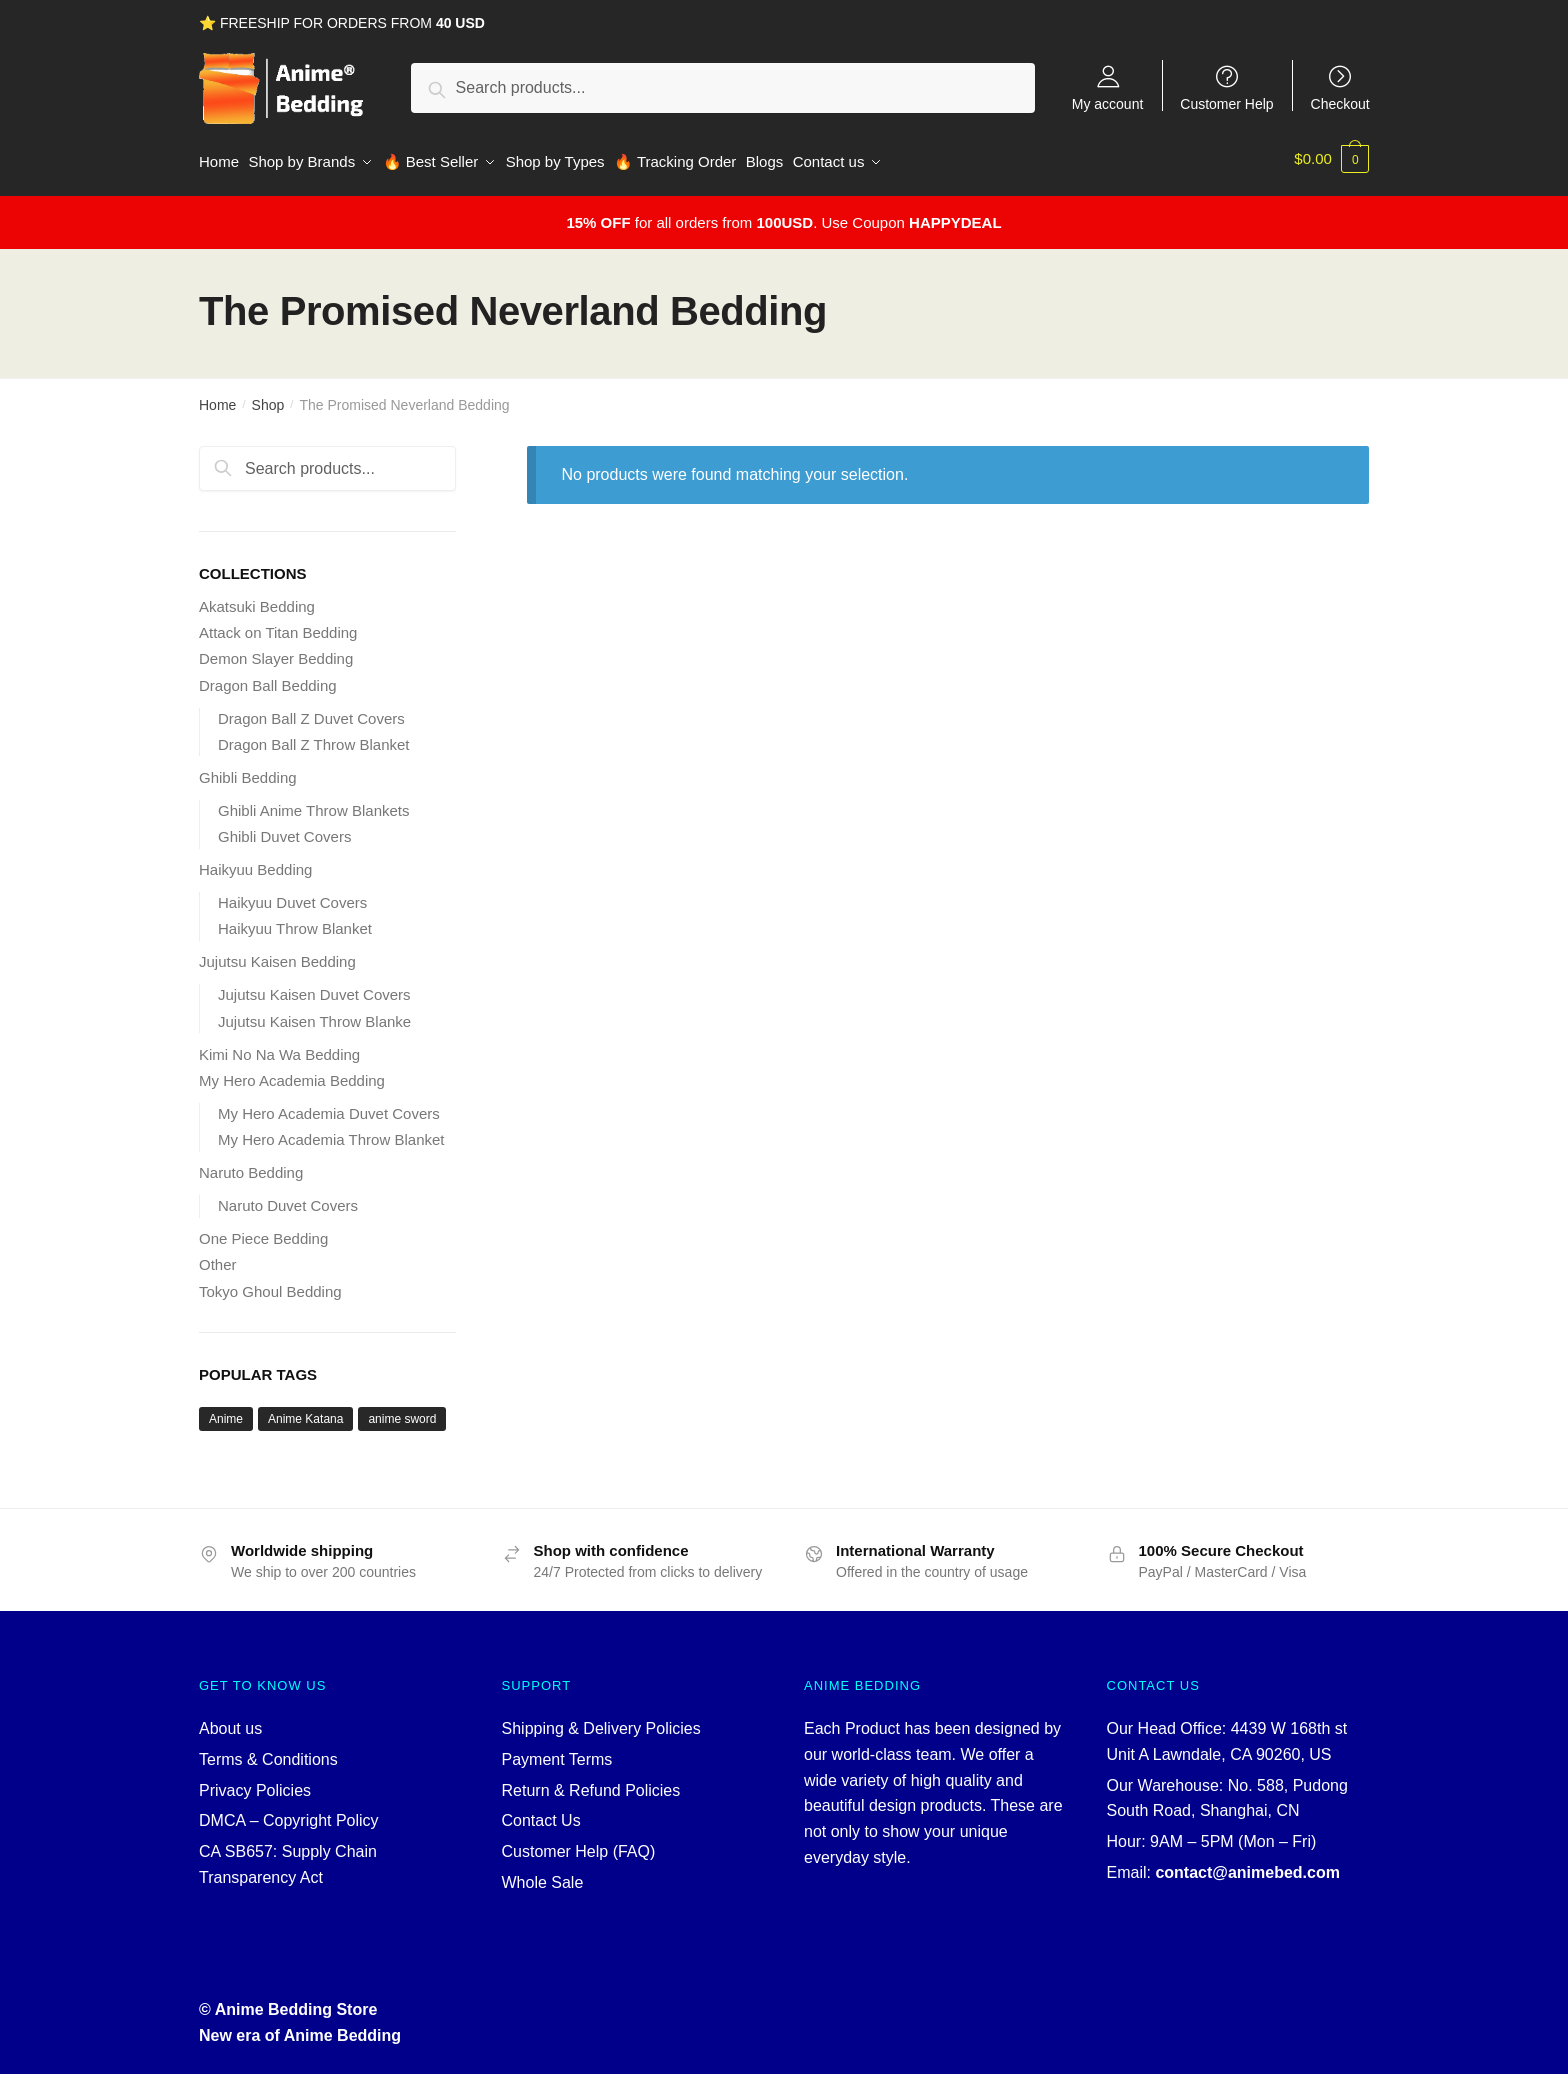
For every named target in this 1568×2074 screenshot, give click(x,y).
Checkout (1340, 103)
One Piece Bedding (263, 1231)
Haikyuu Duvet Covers (292, 895)
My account (1108, 103)
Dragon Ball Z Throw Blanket (313, 737)
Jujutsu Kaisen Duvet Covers (314, 987)
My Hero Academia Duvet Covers (329, 1106)
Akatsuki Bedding (257, 599)
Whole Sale (543, 1875)
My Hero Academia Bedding (292, 1073)
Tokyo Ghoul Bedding (270, 1283)
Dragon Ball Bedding (268, 677)
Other (218, 1257)
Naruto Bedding (251, 1165)
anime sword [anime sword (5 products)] (402, 1412)
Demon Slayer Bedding (276, 651)
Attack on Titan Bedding (278, 625)
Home (217, 398)
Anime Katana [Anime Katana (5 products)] (305, 1412)
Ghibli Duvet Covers (284, 829)
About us (230, 1721)
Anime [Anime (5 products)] (226, 1412)
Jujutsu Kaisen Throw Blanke (314, 1013)
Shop (268, 398)
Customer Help (1226, 103)
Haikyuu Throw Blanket (295, 921)
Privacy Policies (255, 1782)
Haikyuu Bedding (255, 862)
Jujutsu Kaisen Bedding (277, 954)
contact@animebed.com (1247, 1865)
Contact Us (541, 1813)
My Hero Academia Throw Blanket (331, 1132)
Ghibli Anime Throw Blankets (313, 803)
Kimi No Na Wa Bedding (279, 1046)
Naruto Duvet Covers (288, 1198)
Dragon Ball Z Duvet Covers (311, 710)
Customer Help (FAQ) (579, 1844)
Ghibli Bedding (248, 770)
